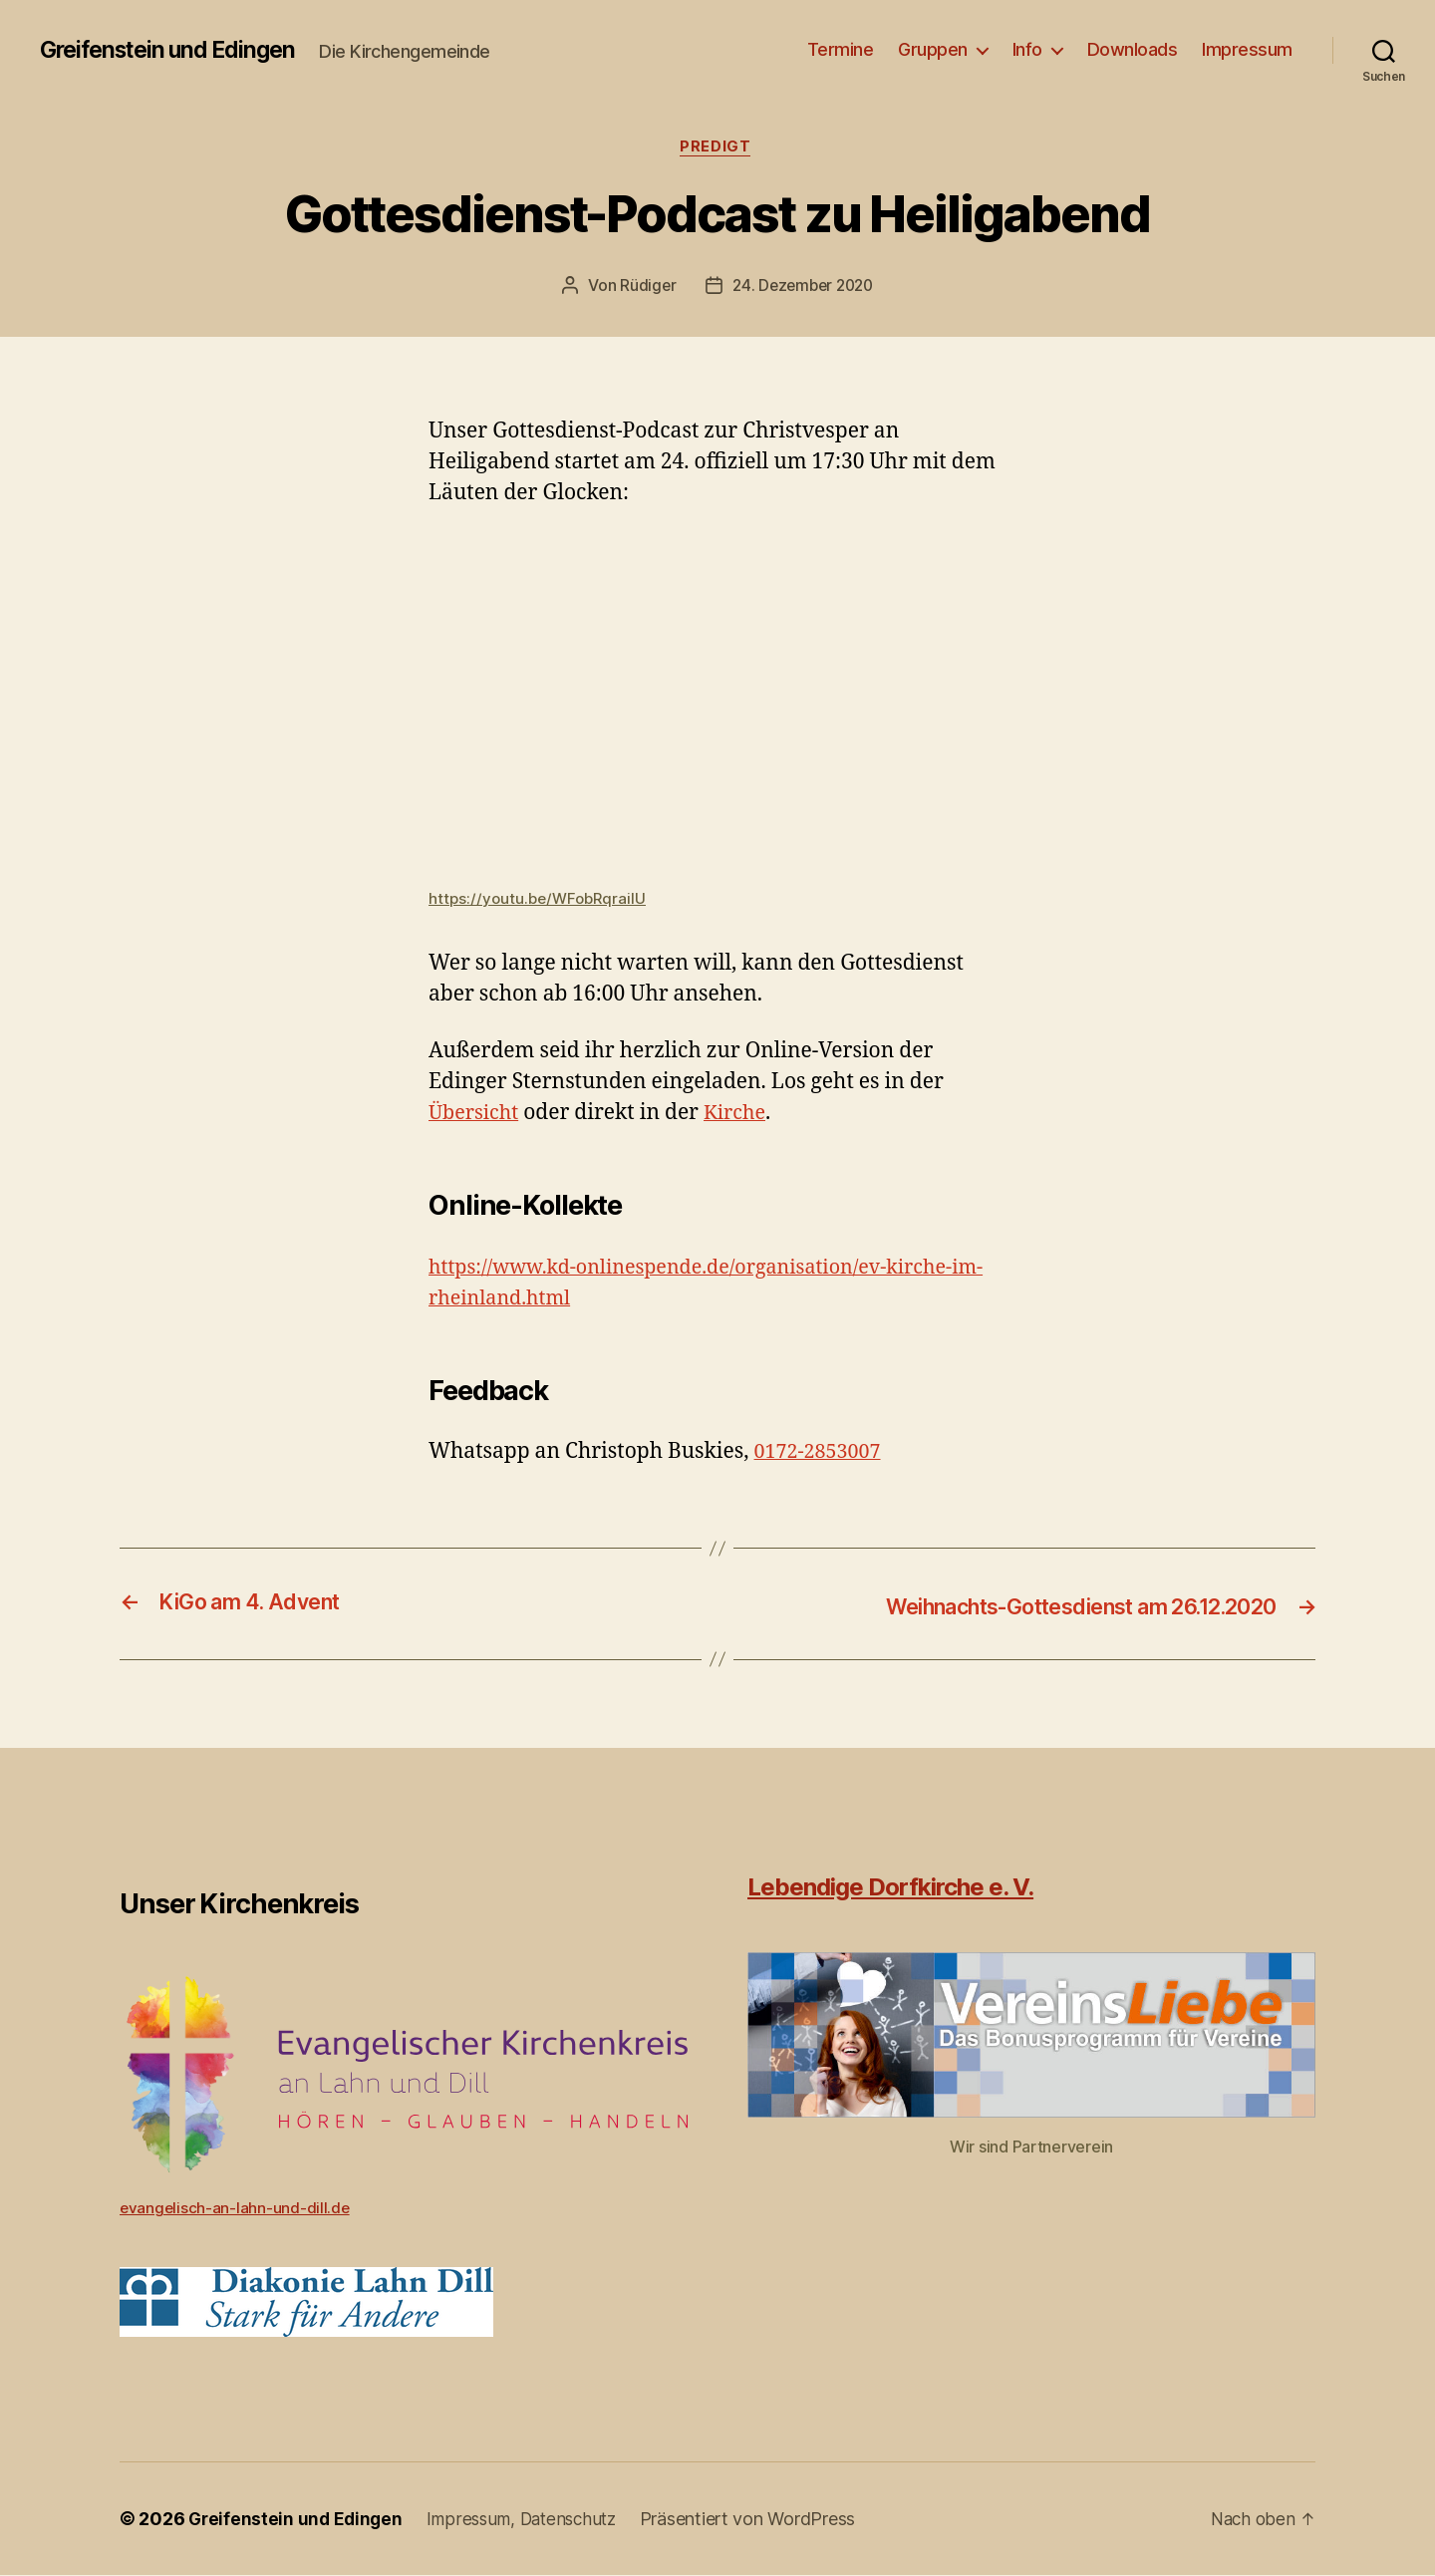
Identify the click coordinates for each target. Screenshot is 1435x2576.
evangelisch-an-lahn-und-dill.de (236, 2208)
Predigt (717, 148)
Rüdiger (643, 288)
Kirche (742, 1114)
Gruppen (933, 49)
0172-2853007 (822, 1454)
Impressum (1247, 49)
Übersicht (476, 1114)
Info (1027, 49)
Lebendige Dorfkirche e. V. (890, 1887)
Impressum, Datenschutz (531, 2519)
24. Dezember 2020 (802, 288)
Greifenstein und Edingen (175, 50)
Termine (840, 49)
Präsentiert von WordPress (762, 2519)
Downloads (1132, 49)
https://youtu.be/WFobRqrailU (541, 901)
